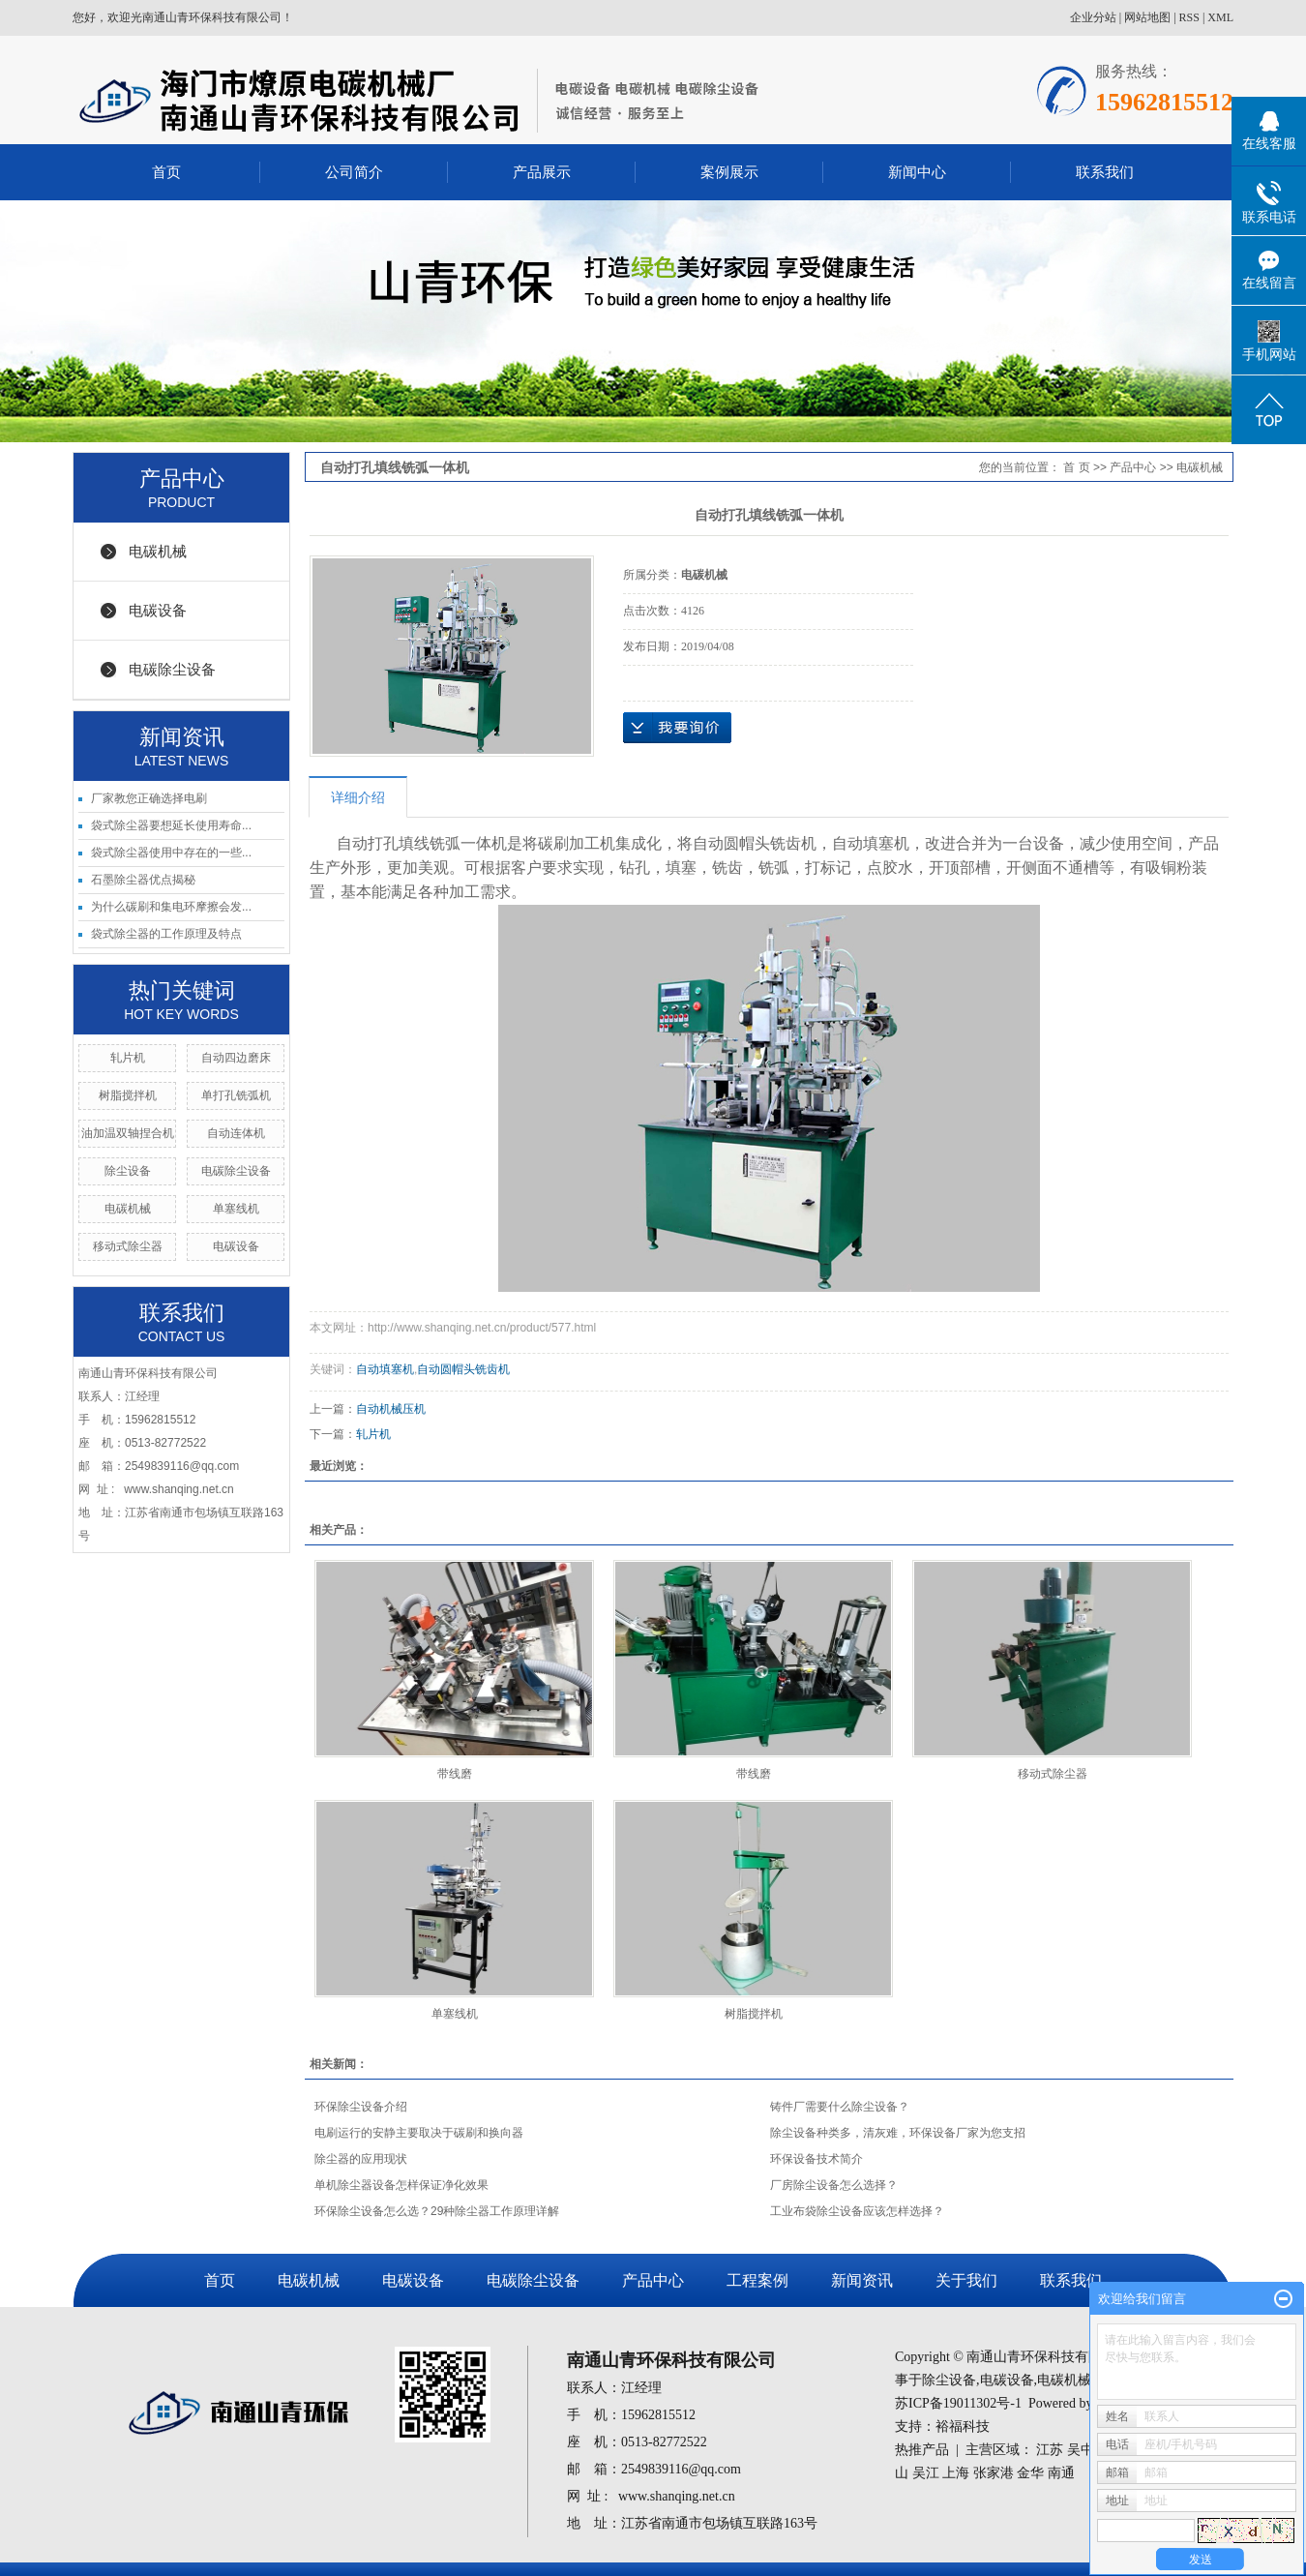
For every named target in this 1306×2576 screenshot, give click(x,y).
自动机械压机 (391, 1409)
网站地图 (1147, 17)
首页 (166, 172)
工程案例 (757, 2280)
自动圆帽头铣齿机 (463, 1369)
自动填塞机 (385, 1369)
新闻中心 (917, 172)
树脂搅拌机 (128, 1095)
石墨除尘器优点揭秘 (143, 879)
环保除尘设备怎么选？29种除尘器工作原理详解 (436, 2211)
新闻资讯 (862, 2280)
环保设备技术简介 (816, 2159)
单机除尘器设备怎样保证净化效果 (401, 2185)
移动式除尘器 (128, 1246)
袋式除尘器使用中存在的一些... (171, 852)
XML (1220, 17)
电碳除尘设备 (172, 669)
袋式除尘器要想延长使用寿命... (171, 825)
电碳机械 (158, 551)
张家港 (993, 2473)
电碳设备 (158, 610)
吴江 (925, 2473)
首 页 (1076, 467)
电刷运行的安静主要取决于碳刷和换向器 (418, 2133)
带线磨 (454, 1774)
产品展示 (542, 172)
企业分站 (1093, 17)
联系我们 (1105, 172)
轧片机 (127, 1057)
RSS (1189, 17)
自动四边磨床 (236, 1057)
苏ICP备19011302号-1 (958, 2403)
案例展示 (729, 172)
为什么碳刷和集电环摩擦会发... (171, 907)
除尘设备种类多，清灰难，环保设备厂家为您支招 (897, 2133)
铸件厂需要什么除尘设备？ (839, 2106)
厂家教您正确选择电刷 (149, 798)
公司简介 (354, 172)
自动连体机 (236, 1133)
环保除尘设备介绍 (360, 2106)
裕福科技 (962, 2426)
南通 (1061, 2473)
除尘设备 (127, 1171)
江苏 (1049, 2449)
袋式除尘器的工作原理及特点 (166, 934)
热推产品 (922, 2449)
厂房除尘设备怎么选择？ (834, 2185)
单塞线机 (236, 1208)
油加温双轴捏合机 (127, 1133)
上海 (955, 2473)
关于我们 (966, 2280)
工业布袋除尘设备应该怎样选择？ (857, 2211)
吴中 (1080, 2449)
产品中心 (1133, 467)
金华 (1030, 2473)
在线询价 (677, 727)
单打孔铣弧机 (236, 1095)
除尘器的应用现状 (360, 2159)
